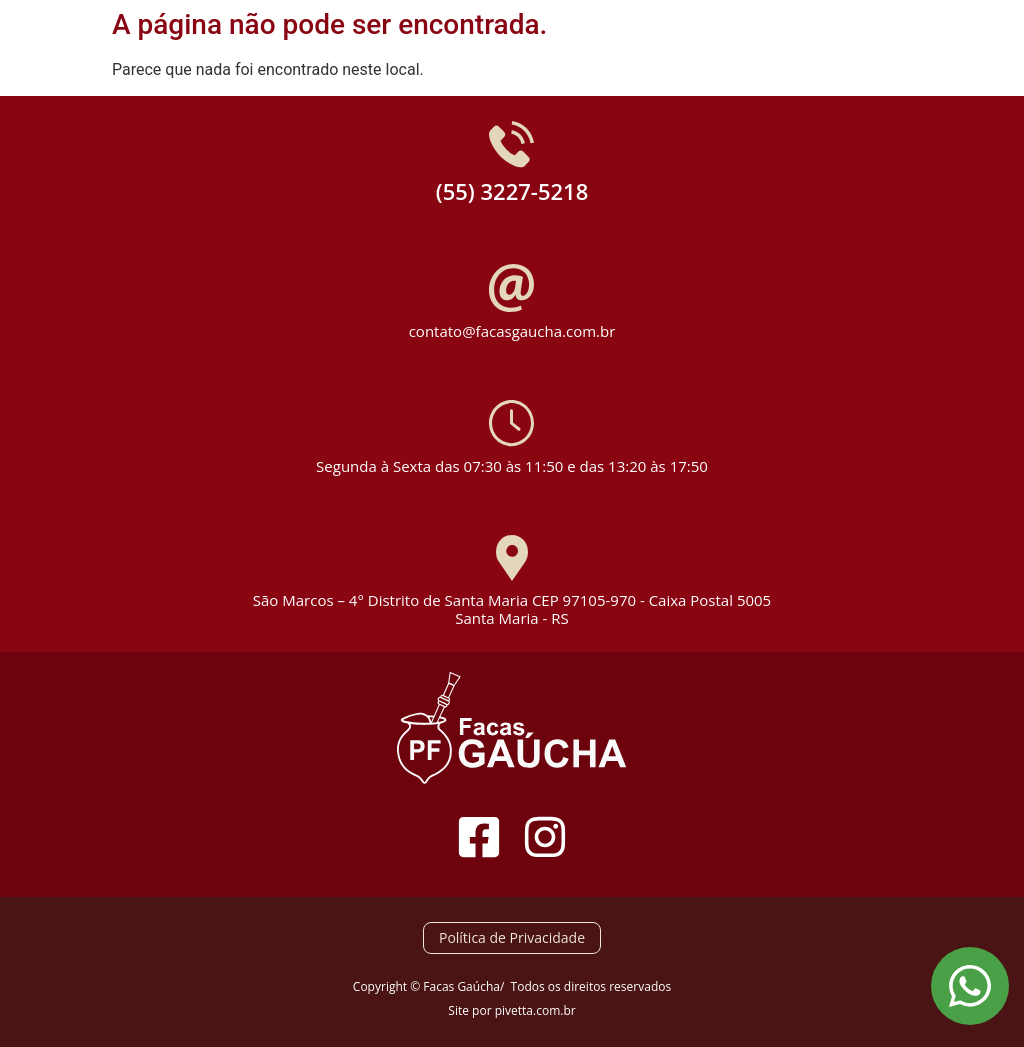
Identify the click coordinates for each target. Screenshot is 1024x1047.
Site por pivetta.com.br (511, 1010)
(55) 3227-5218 (512, 191)
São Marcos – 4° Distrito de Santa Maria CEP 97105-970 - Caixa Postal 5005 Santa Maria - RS (512, 609)
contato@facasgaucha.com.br (512, 331)
